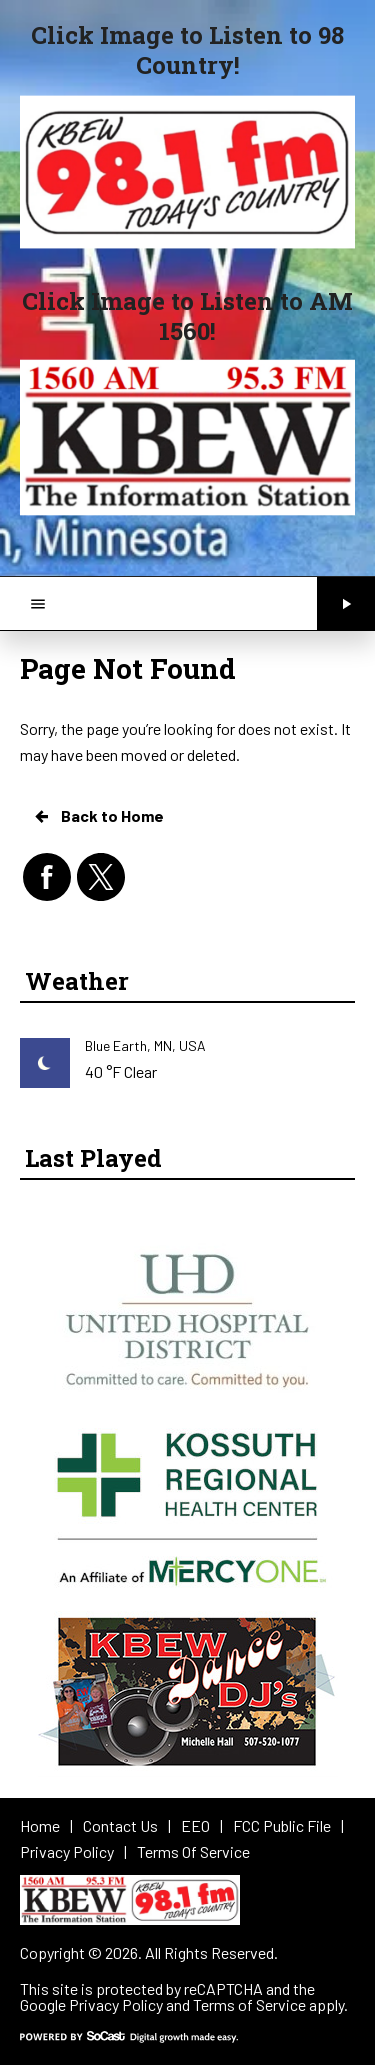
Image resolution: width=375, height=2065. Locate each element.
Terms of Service (249, 2004)
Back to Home (98, 816)
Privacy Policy (116, 2004)
